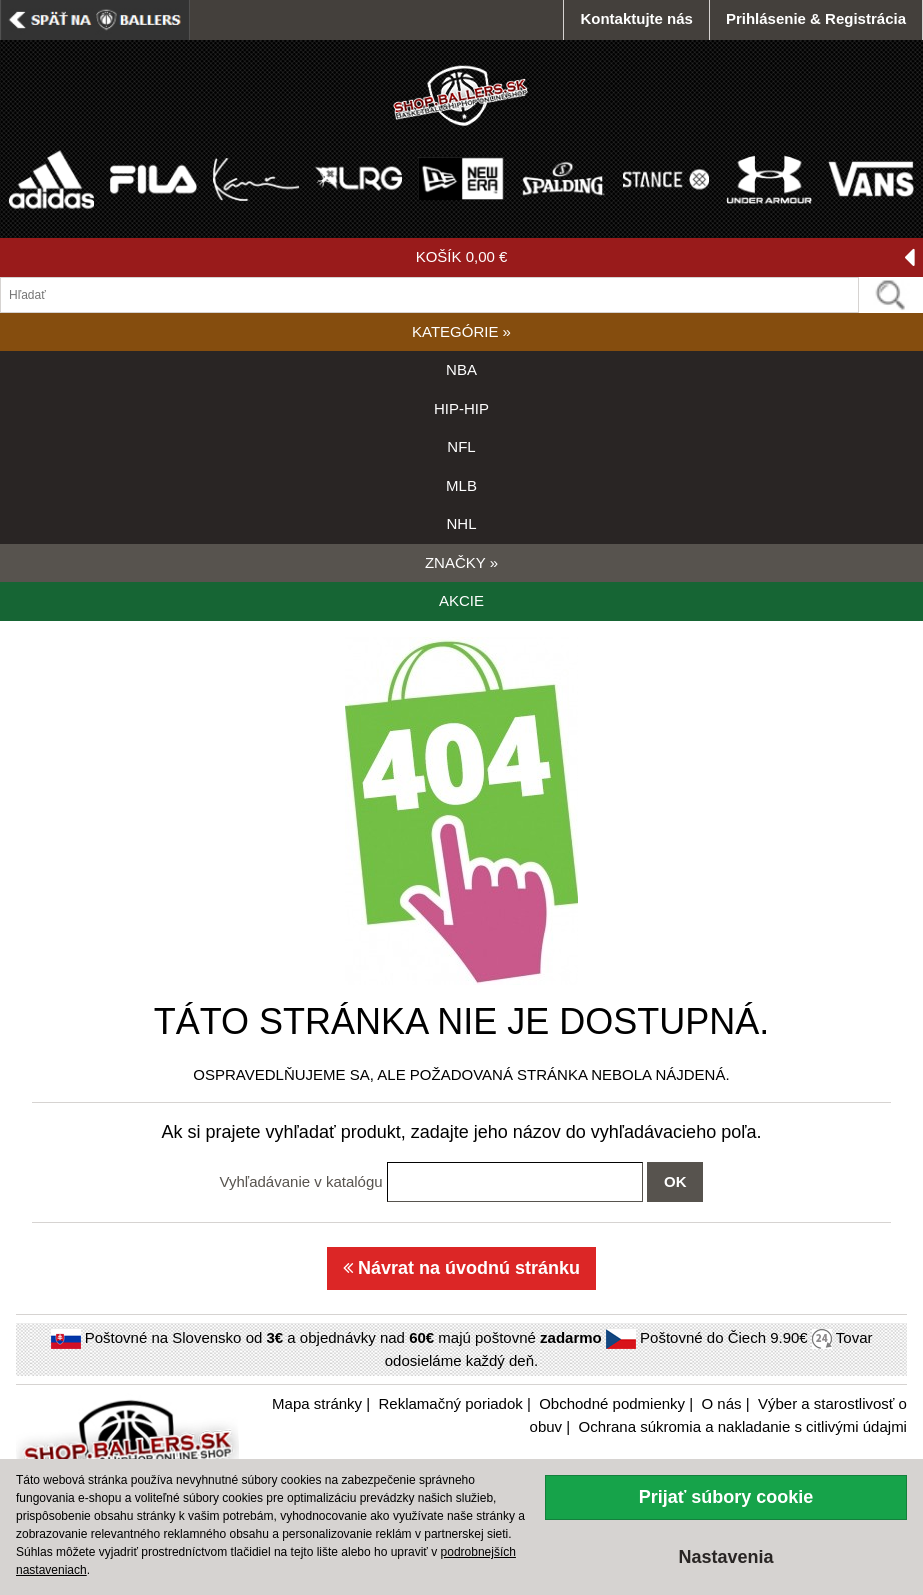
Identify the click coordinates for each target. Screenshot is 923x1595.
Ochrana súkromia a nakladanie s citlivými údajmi (742, 1426)
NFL (461, 446)
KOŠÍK (665, 257)
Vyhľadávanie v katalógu (301, 1181)
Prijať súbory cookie (726, 1497)
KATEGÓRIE (461, 331)
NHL (461, 523)
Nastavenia (726, 1557)
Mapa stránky (317, 1403)
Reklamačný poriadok (451, 1403)
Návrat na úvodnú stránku (461, 1268)
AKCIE (461, 600)
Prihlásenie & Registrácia (816, 18)
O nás (722, 1403)
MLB (461, 485)
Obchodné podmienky (612, 1403)
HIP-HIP (461, 408)
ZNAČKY (461, 562)
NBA (461, 369)
